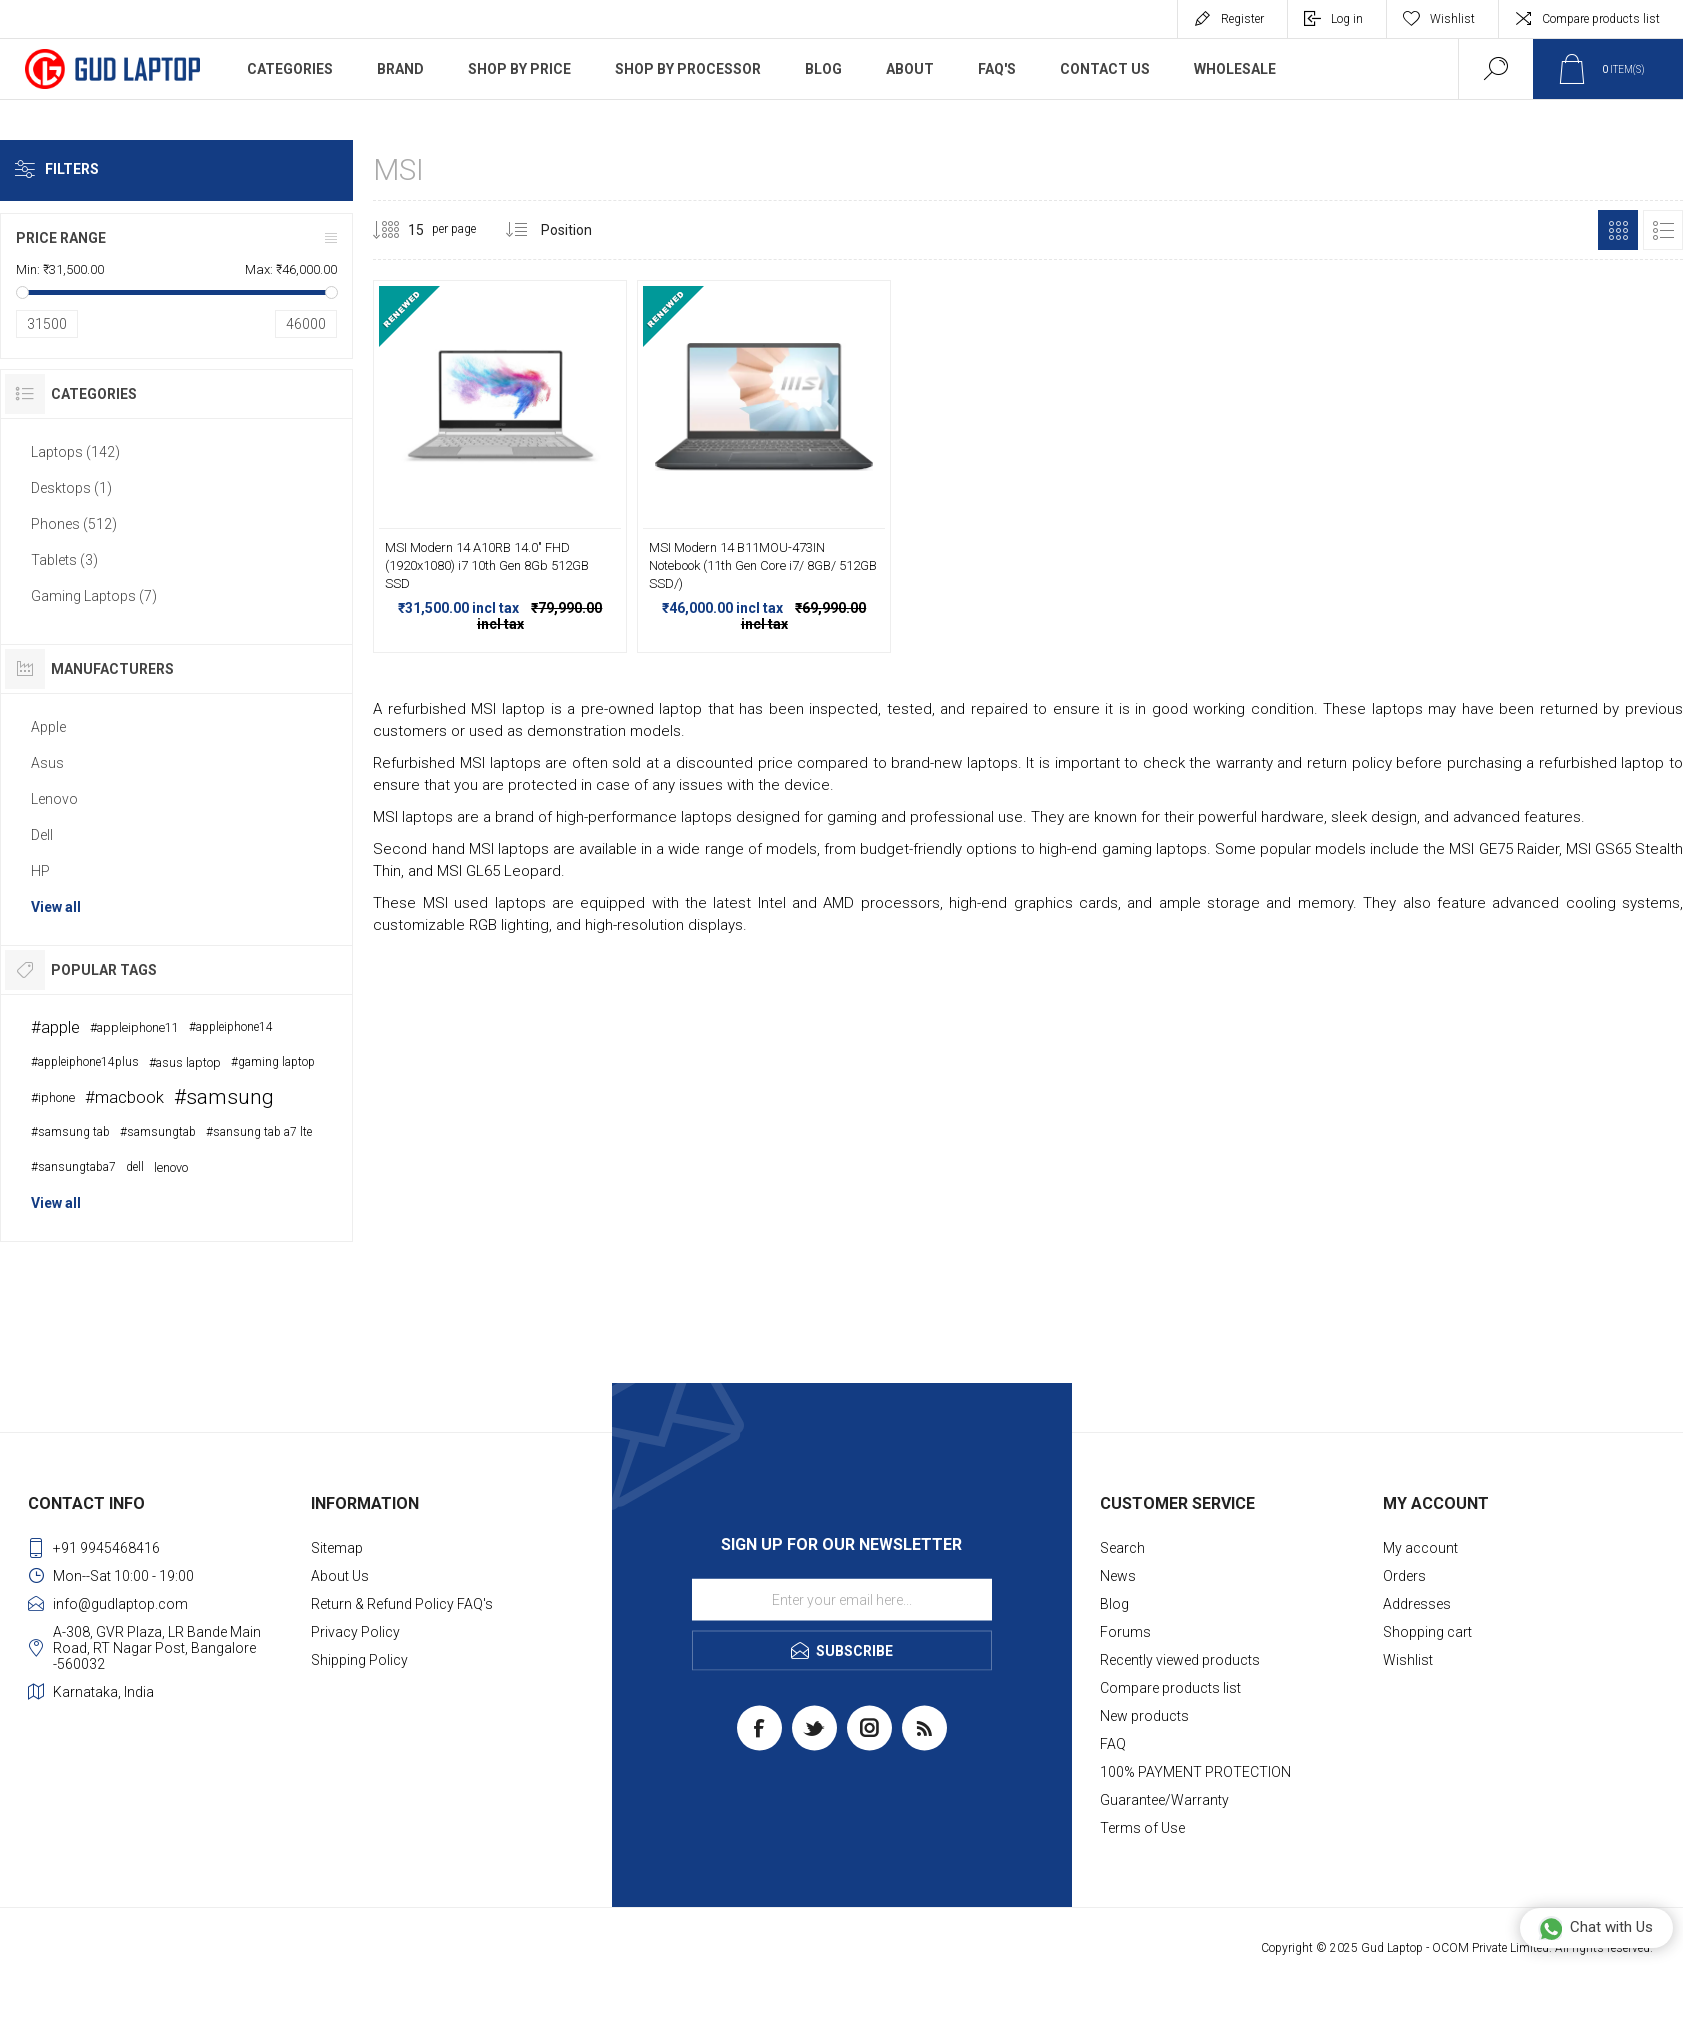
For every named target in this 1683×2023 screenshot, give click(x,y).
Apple (48, 727)
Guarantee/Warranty (1164, 1800)
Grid (1618, 230)
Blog (1114, 1604)
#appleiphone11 (134, 1027)
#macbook (124, 1097)
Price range (61, 238)
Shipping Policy (359, 1660)
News (1118, 1576)
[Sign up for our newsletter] (842, 1600)
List (1663, 230)
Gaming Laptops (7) (94, 596)
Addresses (1417, 1604)
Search (1122, 1548)
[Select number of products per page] (401, 230)
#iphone (53, 1097)
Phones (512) (74, 524)
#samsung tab (70, 1132)
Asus (47, 763)
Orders (1404, 1576)
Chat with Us (1595, 1928)
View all (56, 907)
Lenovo (54, 799)
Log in (1347, 19)
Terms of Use (1142, 1828)
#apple (55, 1027)
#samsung (224, 1097)
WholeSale (1235, 69)
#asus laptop (185, 1062)
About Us (340, 1576)
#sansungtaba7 (73, 1167)
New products (1144, 1716)
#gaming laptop (273, 1062)
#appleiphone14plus (85, 1062)
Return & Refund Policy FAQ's (402, 1604)
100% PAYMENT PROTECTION (1195, 1772)
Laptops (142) (75, 452)
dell (135, 1167)
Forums (1125, 1632)
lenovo (171, 1167)
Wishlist (1408, 1660)
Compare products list (1601, 19)
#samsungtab (158, 1132)
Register (1242, 19)
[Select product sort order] (581, 230)
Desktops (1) (71, 488)
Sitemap (337, 1548)
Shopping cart (1427, 1632)
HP (40, 871)
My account (1420, 1548)
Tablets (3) (64, 560)
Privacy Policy (355, 1632)
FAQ (1113, 1744)
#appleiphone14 (231, 1027)
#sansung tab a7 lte (259, 1132)
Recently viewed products (1180, 1660)
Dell (42, 835)
